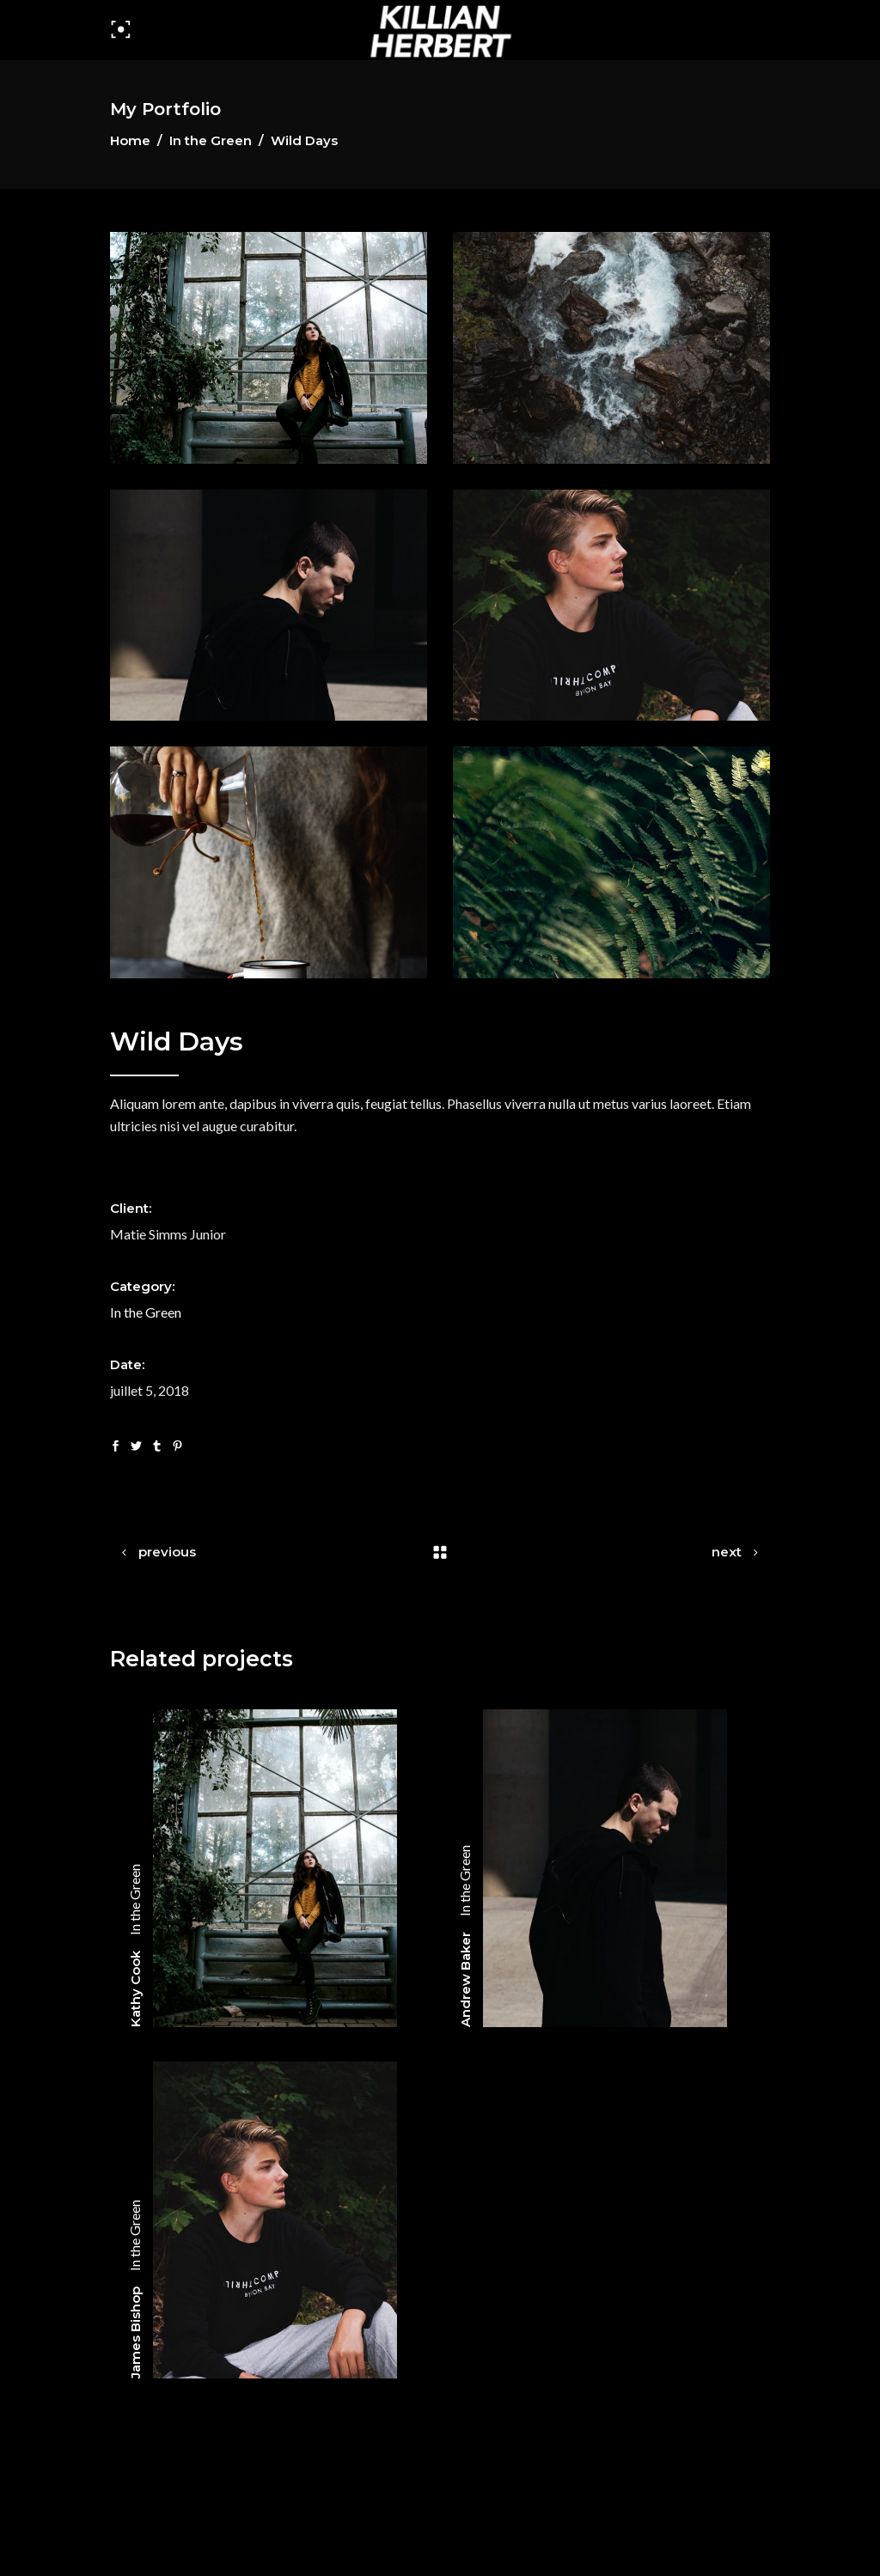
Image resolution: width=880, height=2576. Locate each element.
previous (167, 1552)
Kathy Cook (135, 1989)
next (727, 1552)
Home (130, 140)
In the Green (210, 140)
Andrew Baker (465, 1979)
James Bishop (135, 2332)
